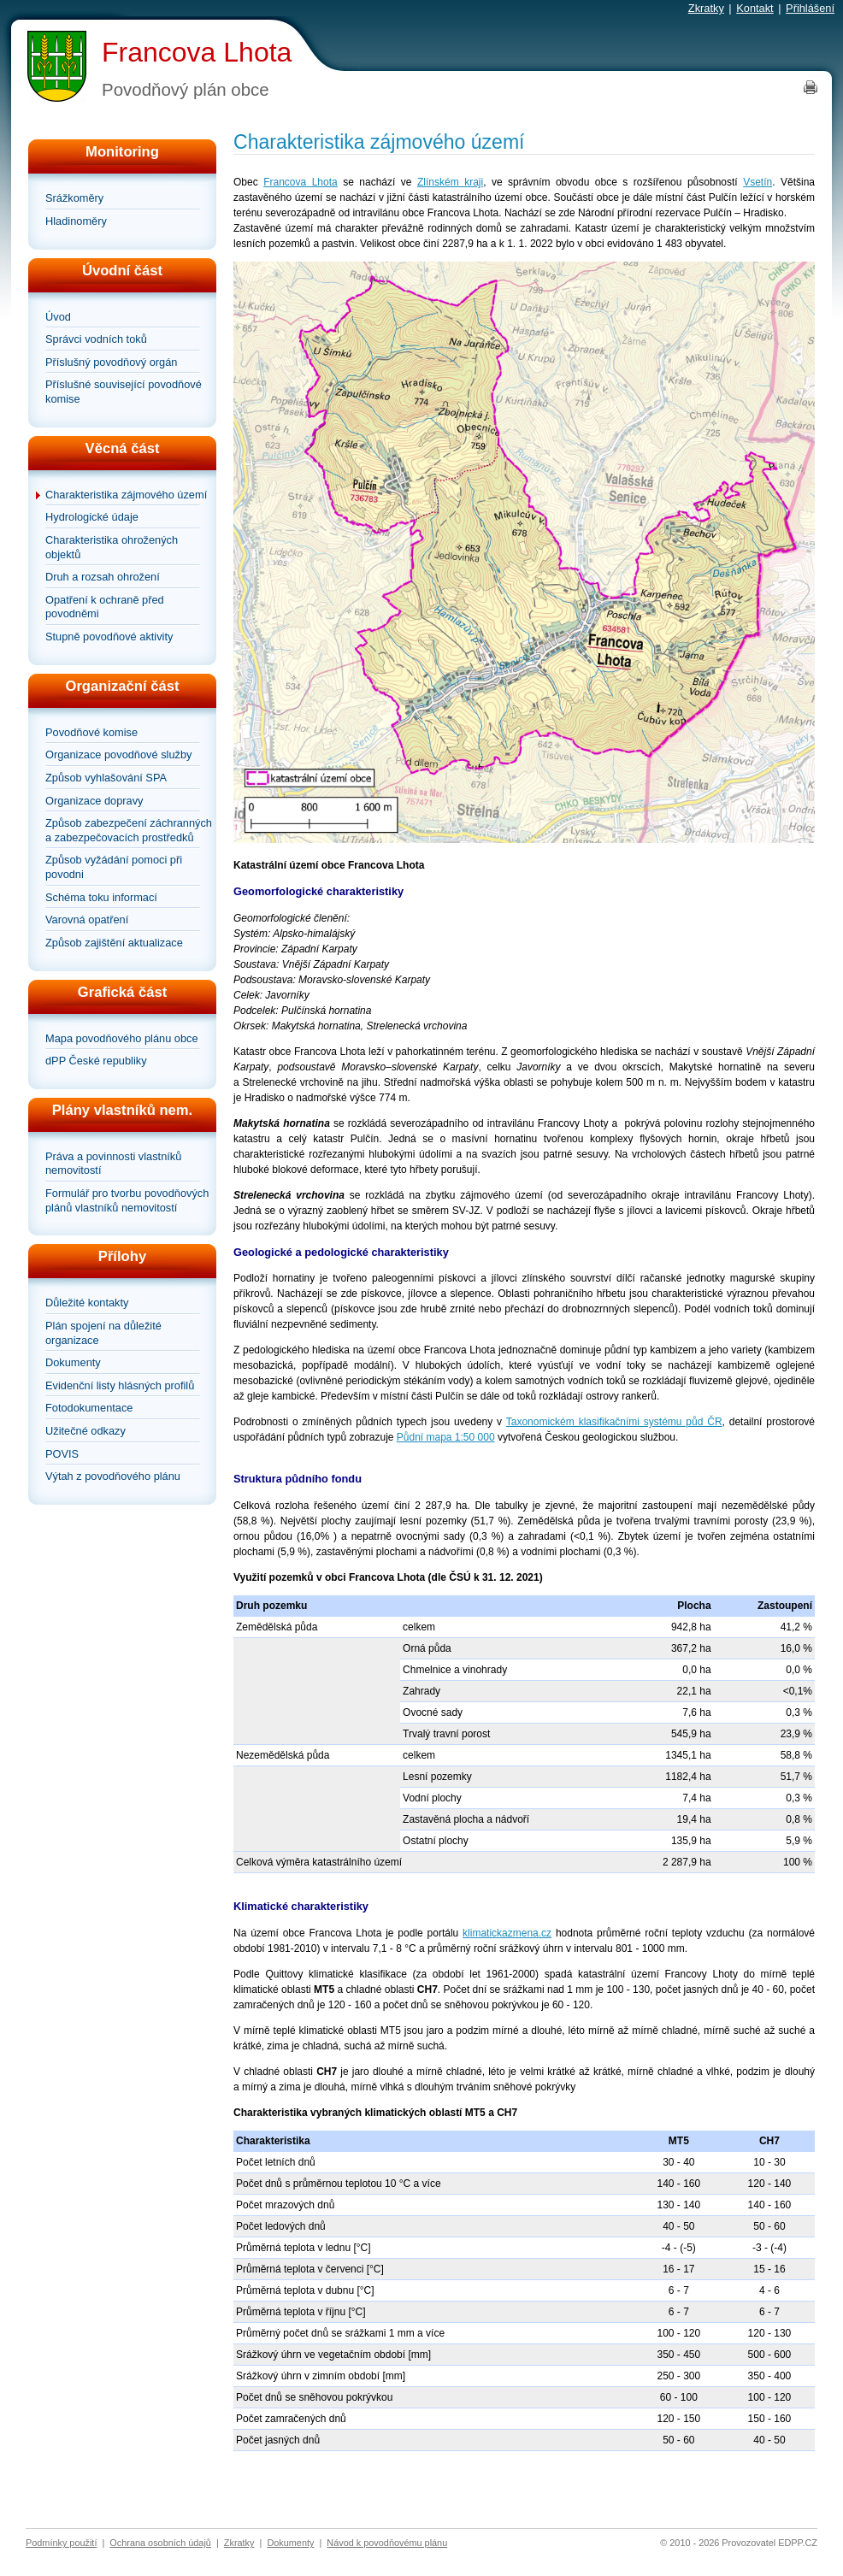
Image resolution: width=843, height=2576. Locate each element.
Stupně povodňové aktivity (109, 636)
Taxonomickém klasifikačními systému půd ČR (614, 1422)
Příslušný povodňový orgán (111, 362)
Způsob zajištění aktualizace (114, 942)
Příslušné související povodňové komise (123, 391)
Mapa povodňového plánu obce (121, 1038)
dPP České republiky (96, 1060)
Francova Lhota (197, 52)
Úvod (58, 316)
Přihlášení (810, 8)
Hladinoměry (76, 221)
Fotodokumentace (89, 1407)
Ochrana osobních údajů (160, 2543)
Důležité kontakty (86, 1302)
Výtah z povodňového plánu (112, 1476)
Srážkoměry (74, 198)
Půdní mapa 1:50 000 (446, 1437)
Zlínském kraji (450, 182)
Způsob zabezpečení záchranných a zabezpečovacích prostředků (128, 830)
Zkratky (706, 8)
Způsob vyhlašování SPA (106, 777)
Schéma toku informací (101, 897)
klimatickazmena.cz (507, 1933)
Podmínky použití (61, 2543)
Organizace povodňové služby (118, 754)
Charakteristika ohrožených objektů (111, 547)
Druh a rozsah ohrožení (102, 576)
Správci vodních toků (96, 339)
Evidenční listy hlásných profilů (119, 1385)
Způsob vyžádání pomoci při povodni (113, 867)
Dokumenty (73, 1362)
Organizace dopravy (94, 800)
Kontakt (754, 8)
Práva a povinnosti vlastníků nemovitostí (113, 1163)
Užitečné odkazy (85, 1430)
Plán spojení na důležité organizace (103, 1333)
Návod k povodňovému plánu (387, 2543)
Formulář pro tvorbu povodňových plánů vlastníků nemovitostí (127, 1200)
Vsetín (757, 182)
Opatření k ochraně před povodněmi (104, 607)
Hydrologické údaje (92, 516)
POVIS (62, 1453)
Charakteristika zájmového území (126, 494)
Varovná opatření (86, 919)
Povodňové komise (91, 732)
